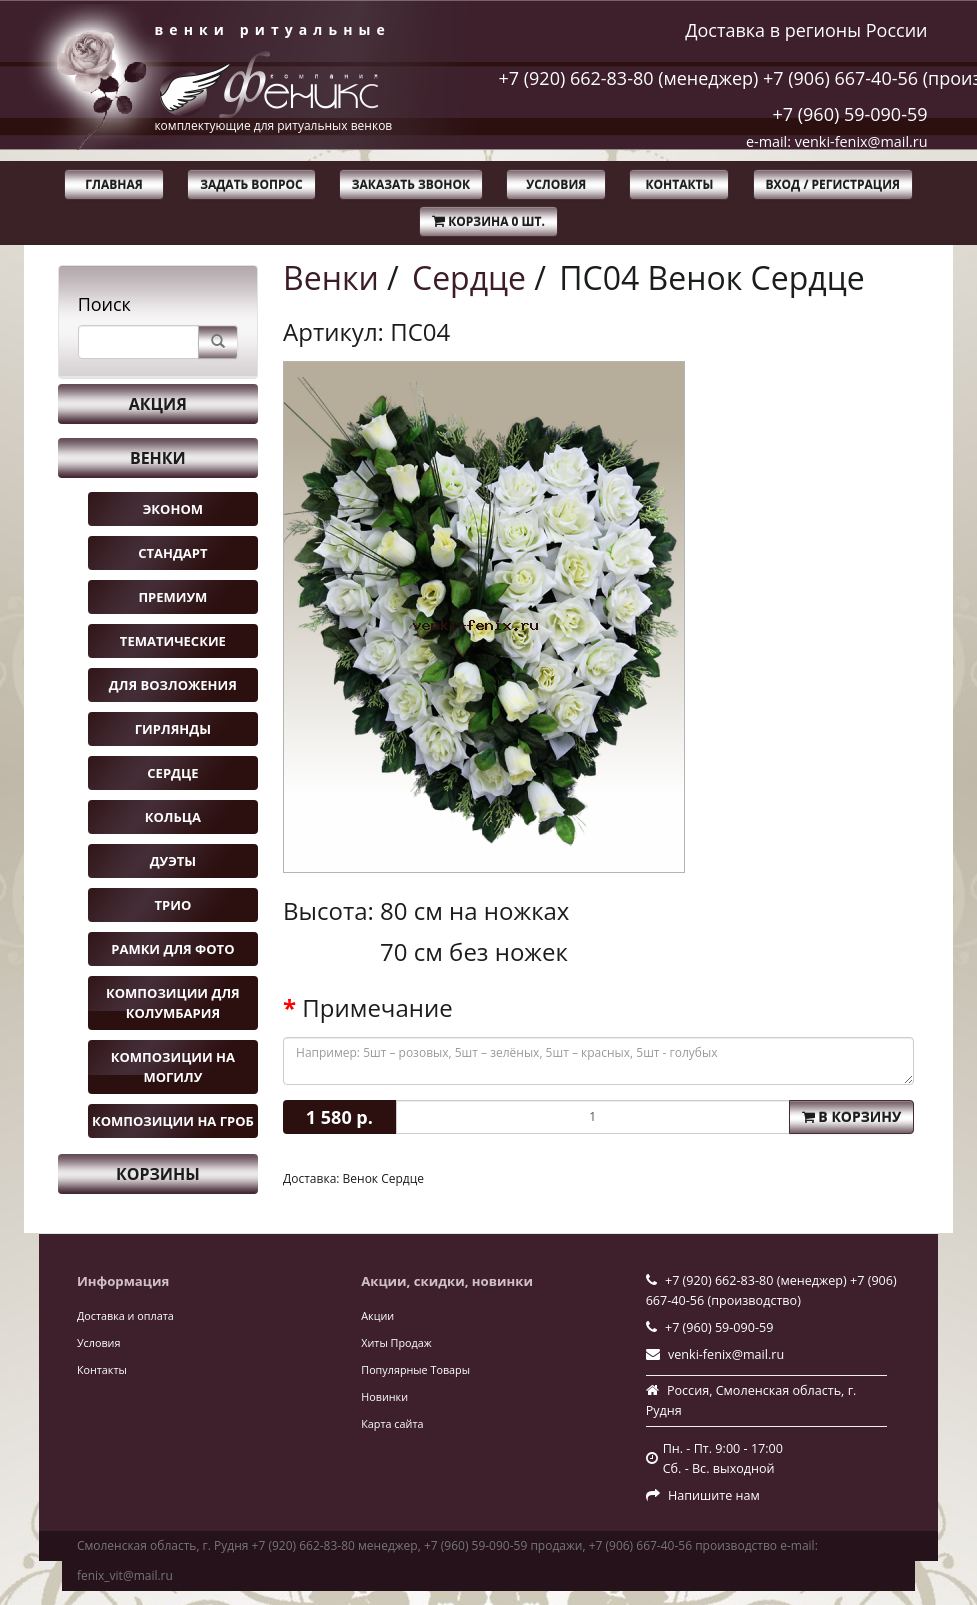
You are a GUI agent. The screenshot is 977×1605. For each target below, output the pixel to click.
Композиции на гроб (173, 1121)
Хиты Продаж (396, 1342)
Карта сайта (392, 1423)
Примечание (377, 1008)
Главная (113, 184)
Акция (158, 404)
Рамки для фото (172, 949)
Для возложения (173, 685)
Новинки (384, 1396)
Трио (173, 905)
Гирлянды (173, 729)
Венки (158, 458)
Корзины (158, 1174)
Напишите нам (714, 1495)
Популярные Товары (415, 1369)
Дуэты (173, 861)
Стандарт (172, 553)
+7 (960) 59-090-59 (849, 114)
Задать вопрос (251, 184)
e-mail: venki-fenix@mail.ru (837, 141)
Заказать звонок (411, 184)
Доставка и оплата (125, 1315)
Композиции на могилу (173, 1067)
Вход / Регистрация (833, 184)
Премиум (172, 597)
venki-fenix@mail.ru (726, 1354)
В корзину (852, 1116)
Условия (556, 184)
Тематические (173, 641)
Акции (377, 1315)
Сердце (172, 773)
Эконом (173, 509)
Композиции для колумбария (173, 1003)
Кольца (173, 817)
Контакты (679, 184)
